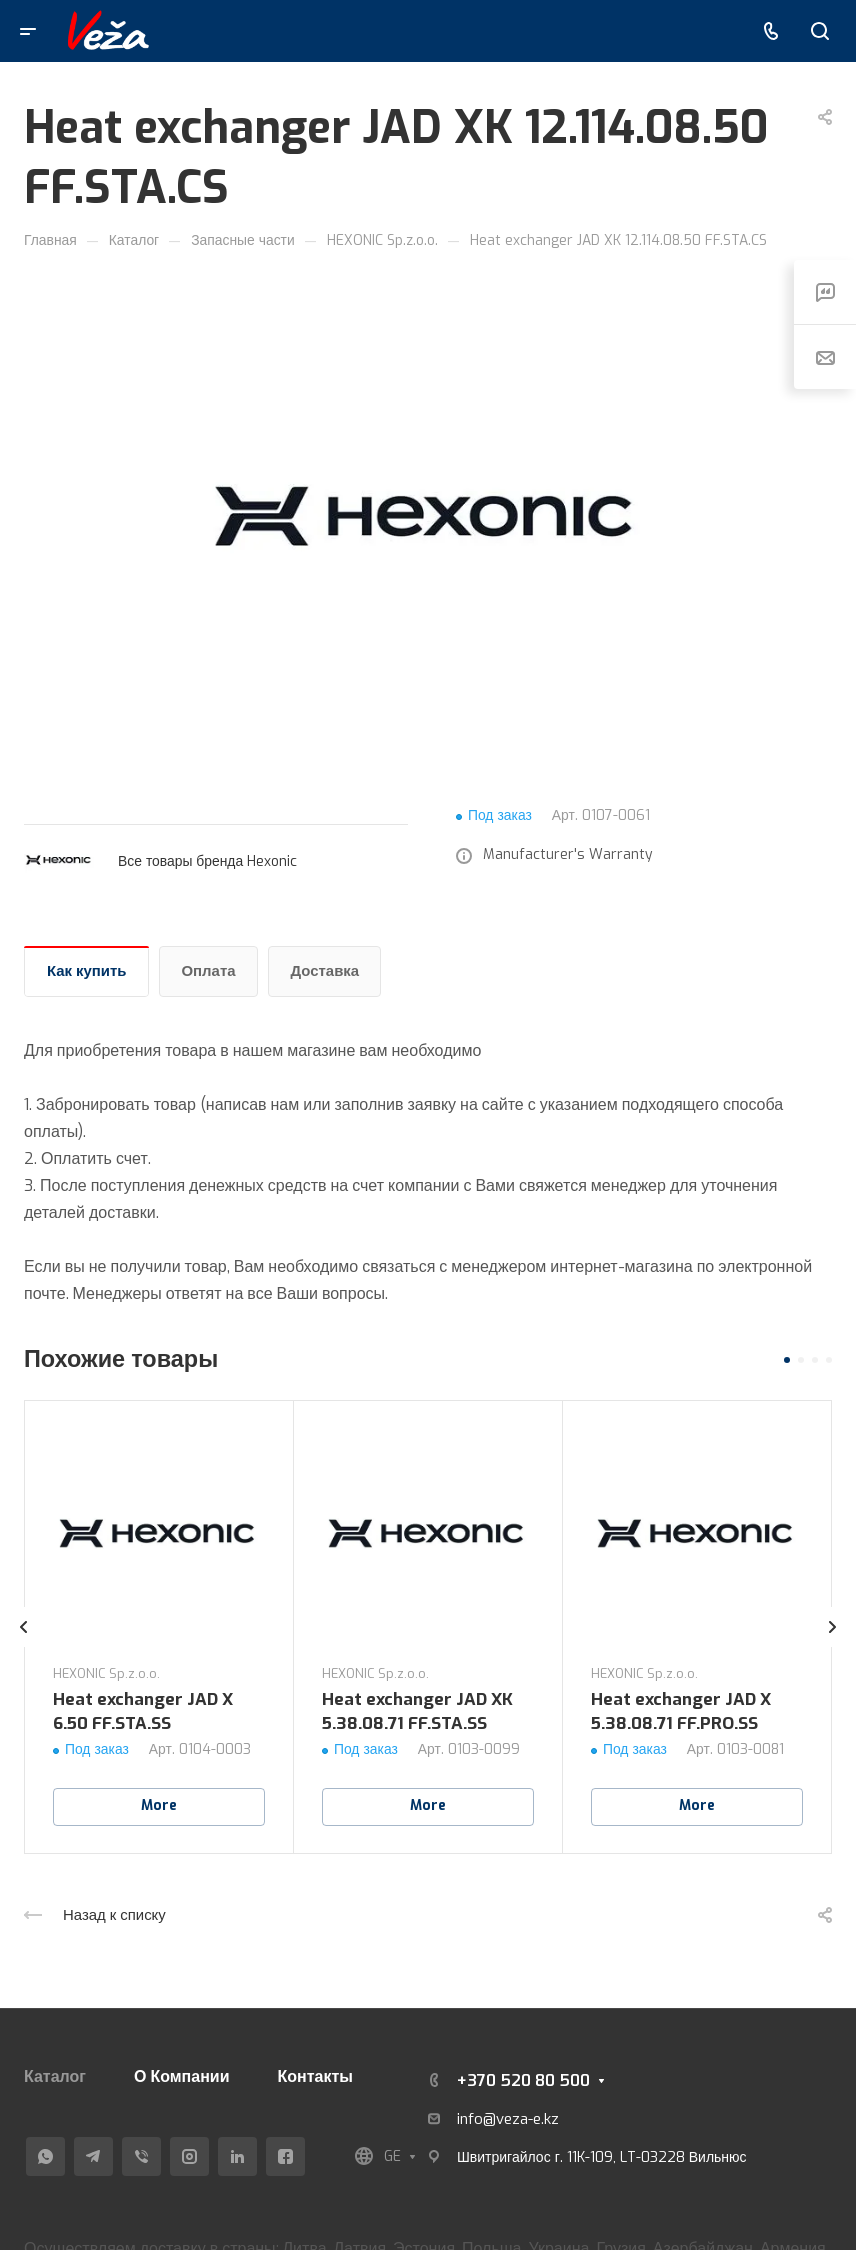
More (159, 1805)
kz (551, 2119)
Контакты (315, 2076)
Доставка (325, 971)
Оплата (209, 971)
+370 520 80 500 (523, 2080)
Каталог (55, 2076)
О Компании (182, 2076)
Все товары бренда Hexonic (207, 861)
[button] (787, 1360)
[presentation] (24, 1647)
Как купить (87, 971)
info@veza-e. (500, 2119)
